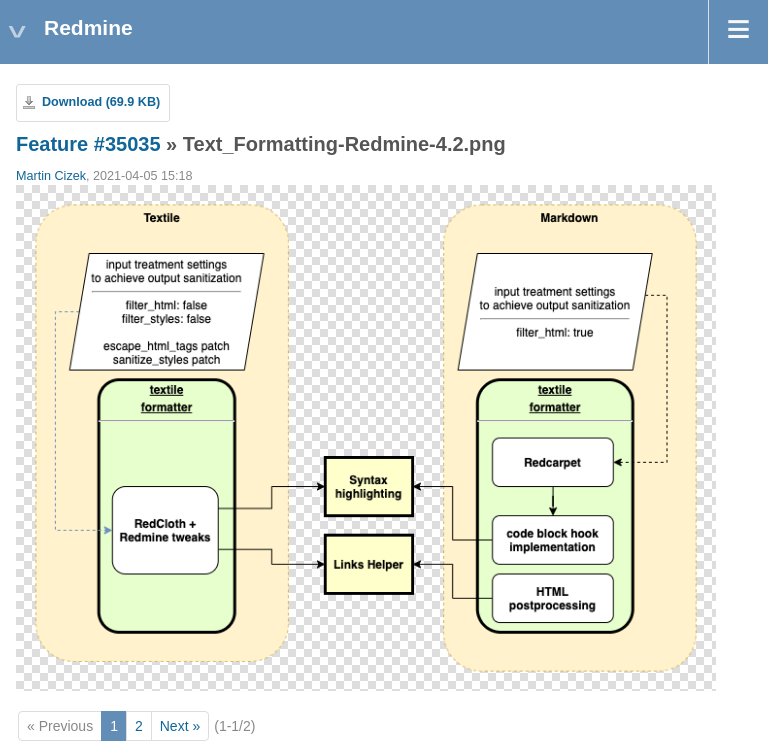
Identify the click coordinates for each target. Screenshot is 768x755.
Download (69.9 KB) (101, 102)
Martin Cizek (51, 176)
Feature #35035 (88, 144)
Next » (180, 726)
